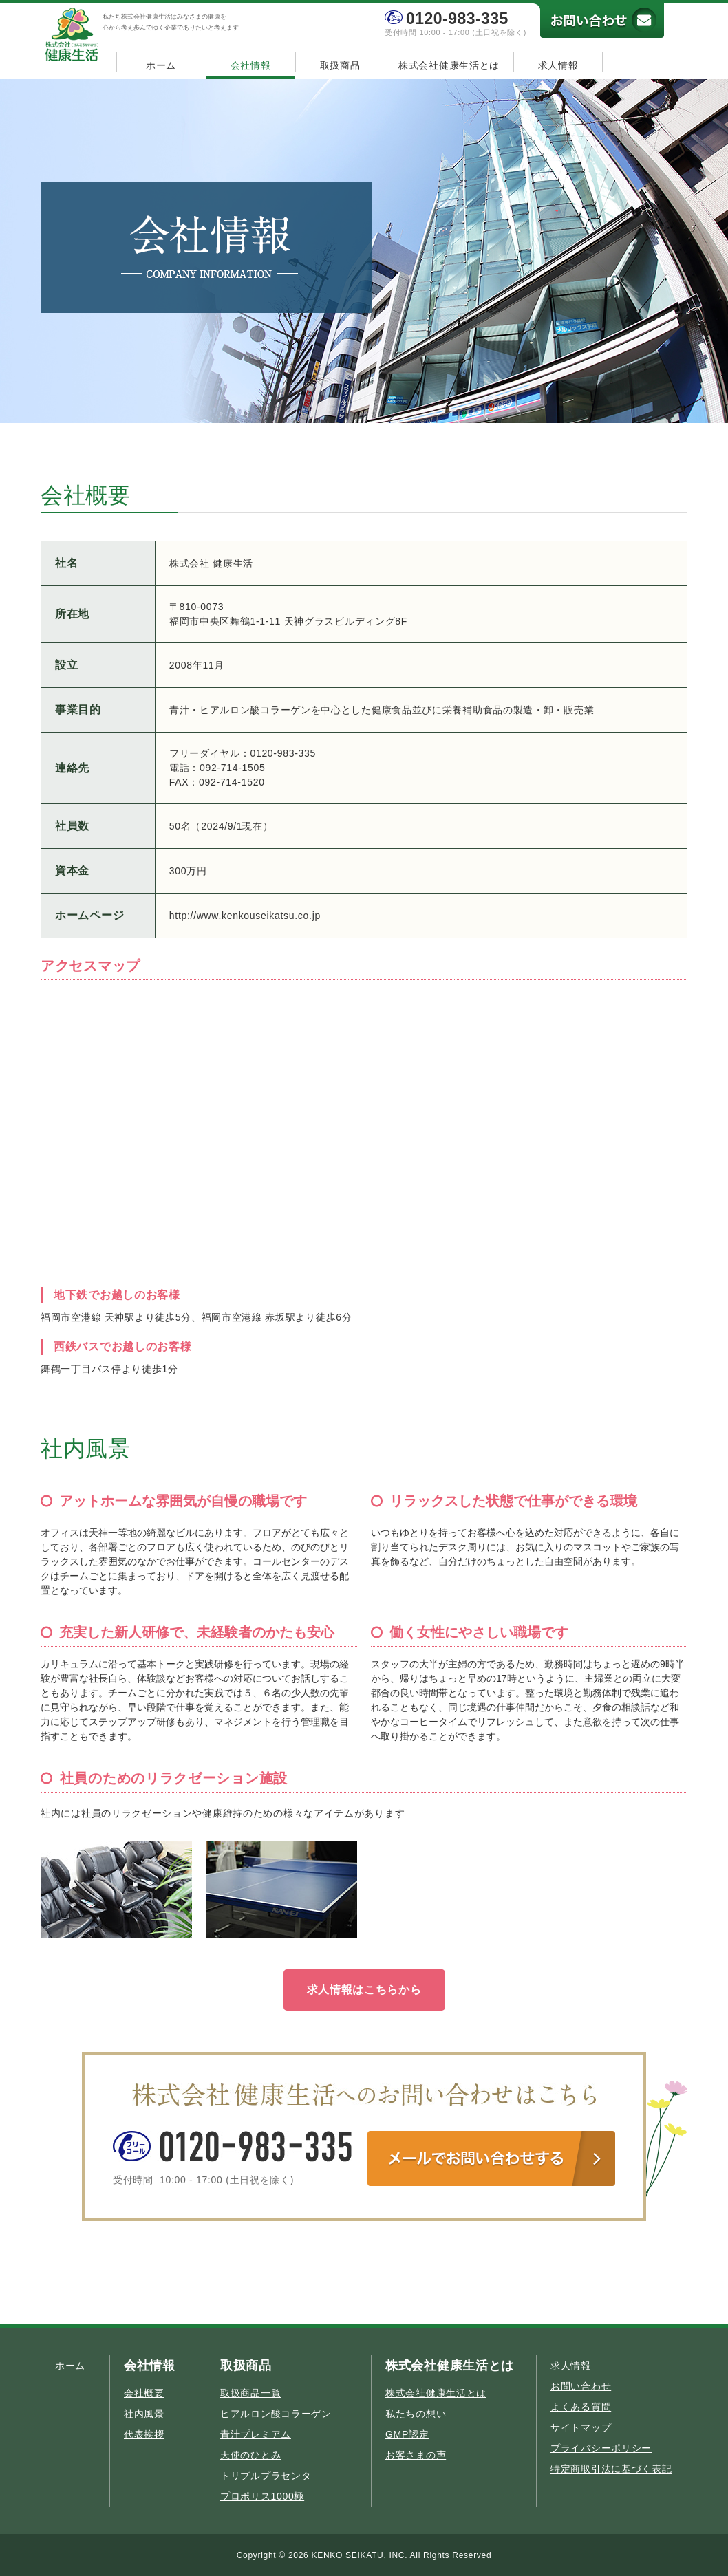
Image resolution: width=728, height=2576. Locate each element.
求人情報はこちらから (364, 1989)
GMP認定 (407, 2434)
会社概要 (144, 2393)
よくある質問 (580, 2406)
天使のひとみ (250, 2454)
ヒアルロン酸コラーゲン (276, 2413)
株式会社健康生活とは (449, 65)
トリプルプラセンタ (265, 2475)
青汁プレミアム (255, 2434)
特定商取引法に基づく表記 (611, 2468)
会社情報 (251, 65)
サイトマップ (580, 2427)
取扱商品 (340, 65)
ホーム (161, 65)
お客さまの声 (415, 2454)
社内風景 (144, 2413)
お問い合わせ (580, 2386)
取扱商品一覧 (250, 2393)
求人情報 (558, 65)
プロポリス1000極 (262, 2496)
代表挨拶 (144, 2434)
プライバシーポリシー (601, 2448)
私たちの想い (415, 2413)
